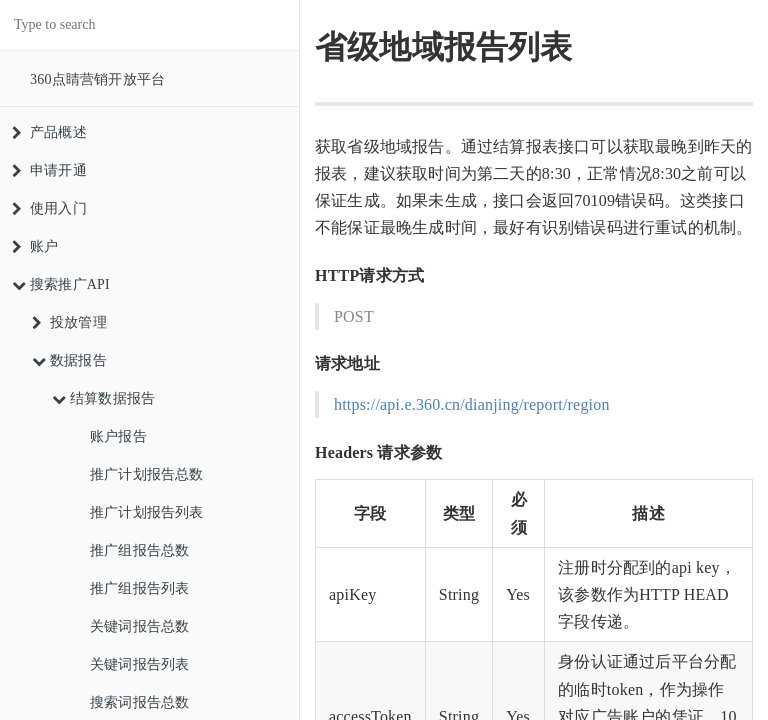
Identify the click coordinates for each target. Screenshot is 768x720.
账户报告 (118, 436)
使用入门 (49, 208)
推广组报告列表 (139, 588)
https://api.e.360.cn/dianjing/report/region (472, 404)
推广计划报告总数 (147, 474)
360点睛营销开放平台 (97, 79)
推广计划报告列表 (147, 512)
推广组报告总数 (139, 550)
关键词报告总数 (139, 626)
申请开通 (49, 170)
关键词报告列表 (139, 664)
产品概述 (49, 132)
